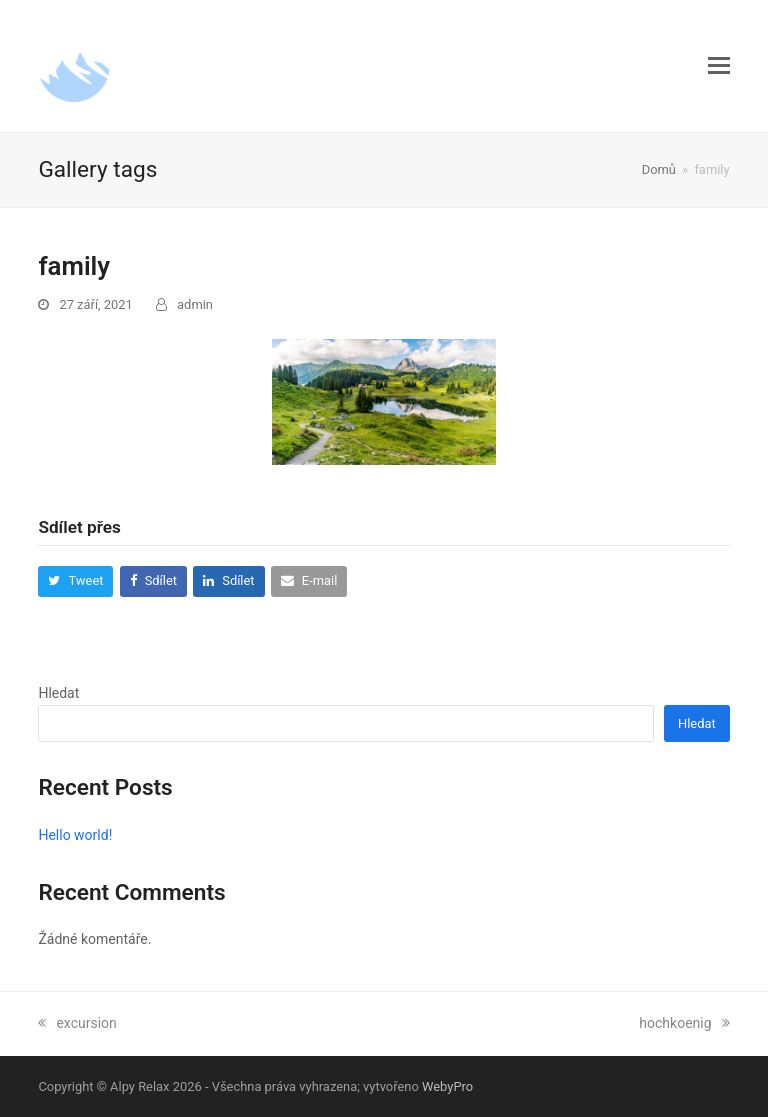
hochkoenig (684, 1023)
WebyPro (447, 1086)
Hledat (58, 693)
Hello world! (75, 835)
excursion (77, 1023)
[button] (719, 66)
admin (195, 304)
